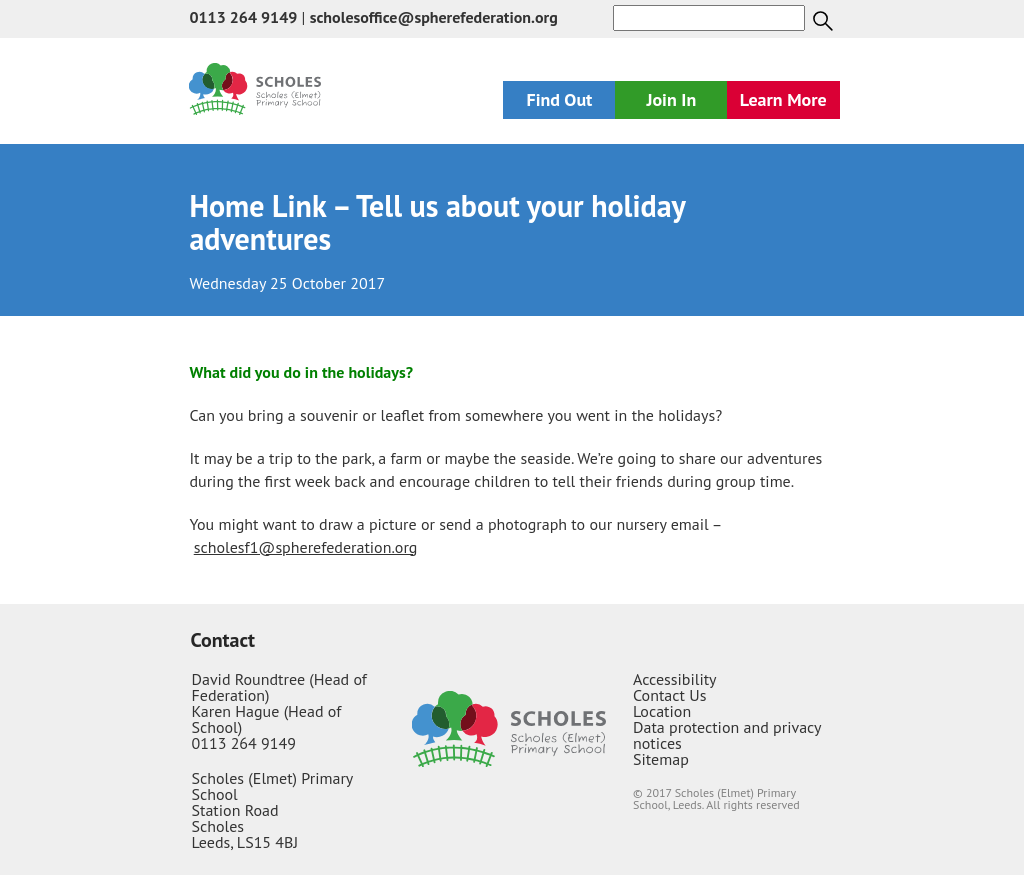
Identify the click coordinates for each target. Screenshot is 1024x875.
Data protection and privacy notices (727, 735)
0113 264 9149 (243, 17)
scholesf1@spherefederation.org (306, 547)
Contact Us (669, 695)
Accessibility (675, 679)
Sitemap (661, 759)
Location (662, 711)
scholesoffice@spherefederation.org (434, 17)
